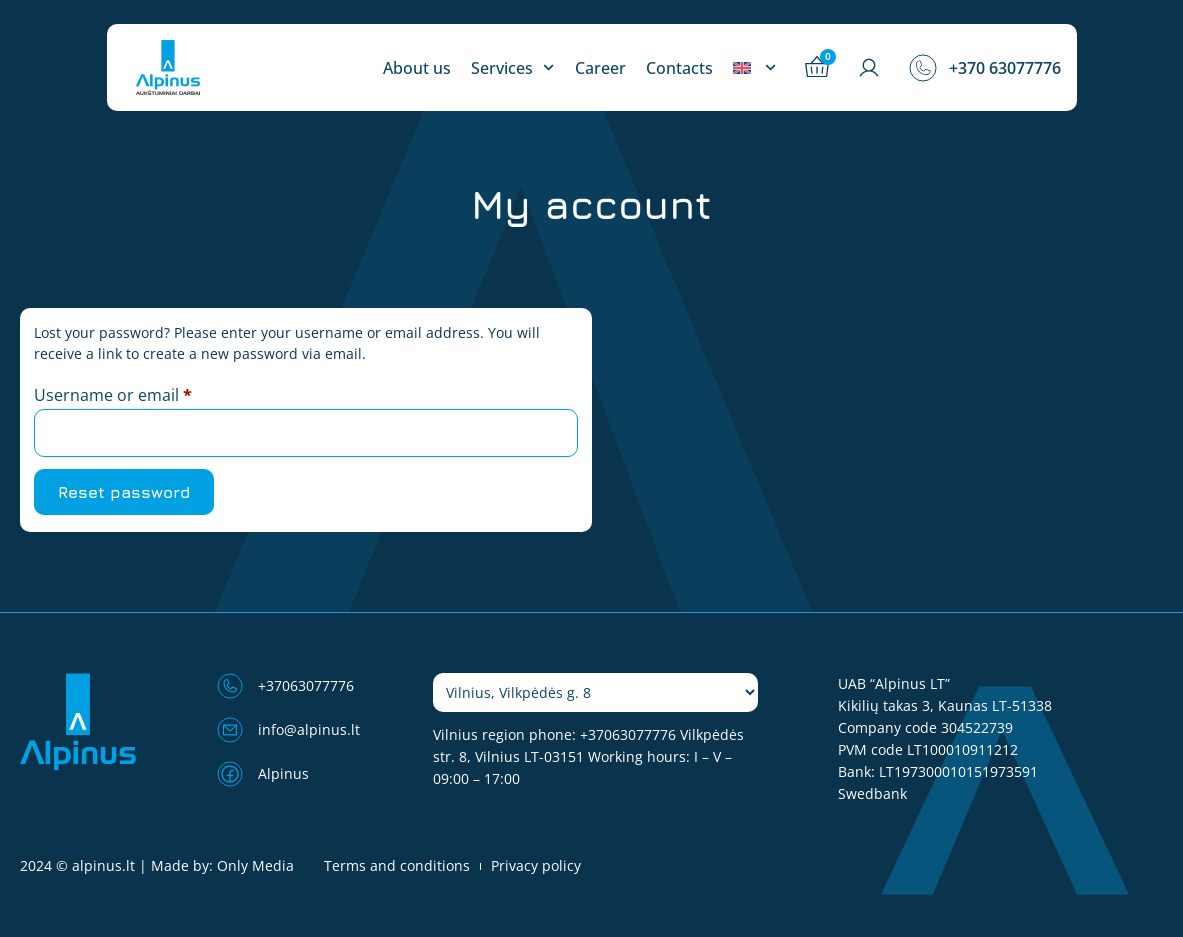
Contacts (679, 68)
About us (417, 68)
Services (512, 68)
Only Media (255, 865)
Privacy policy (536, 865)
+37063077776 (628, 734)
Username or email (147, 393)
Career (600, 68)
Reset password (124, 492)
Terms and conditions (397, 865)
